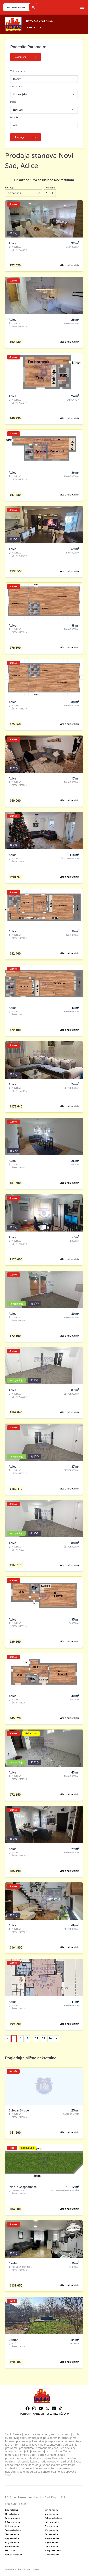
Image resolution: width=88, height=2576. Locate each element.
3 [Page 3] (27, 2038)
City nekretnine (51, 2510)
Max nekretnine (52, 2538)
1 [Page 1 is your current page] (14, 2038)
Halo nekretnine (52, 2522)
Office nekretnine (12, 2522)
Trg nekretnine (51, 2542)
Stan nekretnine (12, 2534)
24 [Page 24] (36, 2038)
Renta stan (10, 2550)
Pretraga (25, 137)
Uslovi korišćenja (58, 2413)
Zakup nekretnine (52, 2550)
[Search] (33, 7)
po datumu (14, 193)
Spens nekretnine (13, 2530)
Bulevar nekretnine (53, 2518)
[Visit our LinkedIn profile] (54, 2408)
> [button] (56, 2038)
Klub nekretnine (12, 2526)
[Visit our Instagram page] (34, 2408)
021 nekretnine (12, 2514)
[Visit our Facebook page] (28, 2408)
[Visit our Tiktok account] (60, 2408)
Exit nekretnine (51, 2534)
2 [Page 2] (21, 2038)
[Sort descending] (52, 193)
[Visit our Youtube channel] (41, 2408)
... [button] (32, 2038)
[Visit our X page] (47, 2408)
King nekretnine (12, 2542)
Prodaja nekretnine (13, 2555)
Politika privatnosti (31, 2413)
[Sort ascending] (46, 193)
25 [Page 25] (43, 2038)
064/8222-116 (33, 27)
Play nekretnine (12, 2538)
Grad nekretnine (12, 2510)
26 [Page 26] (50, 2038)
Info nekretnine (51, 2514)
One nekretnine (51, 2546)
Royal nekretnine (12, 2518)
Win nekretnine (51, 2530)
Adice (16, 125)
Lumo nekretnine (52, 2555)
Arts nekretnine (12, 2546)
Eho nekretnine (51, 2526)
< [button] (8, 2038)
